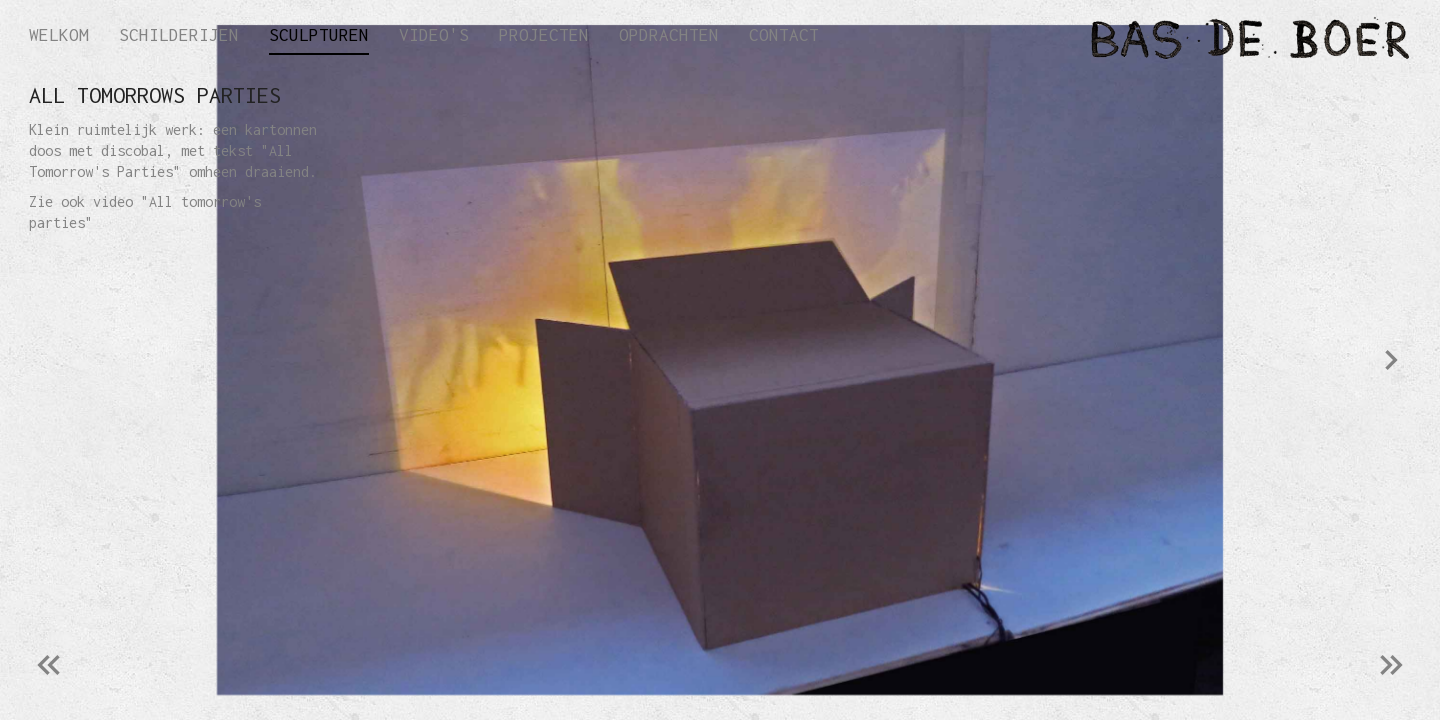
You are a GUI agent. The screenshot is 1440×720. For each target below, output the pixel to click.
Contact (784, 35)
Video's (434, 35)
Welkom (59, 35)
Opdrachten (669, 35)
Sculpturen (319, 35)
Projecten (544, 35)
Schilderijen (179, 35)
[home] (1120, 33)
